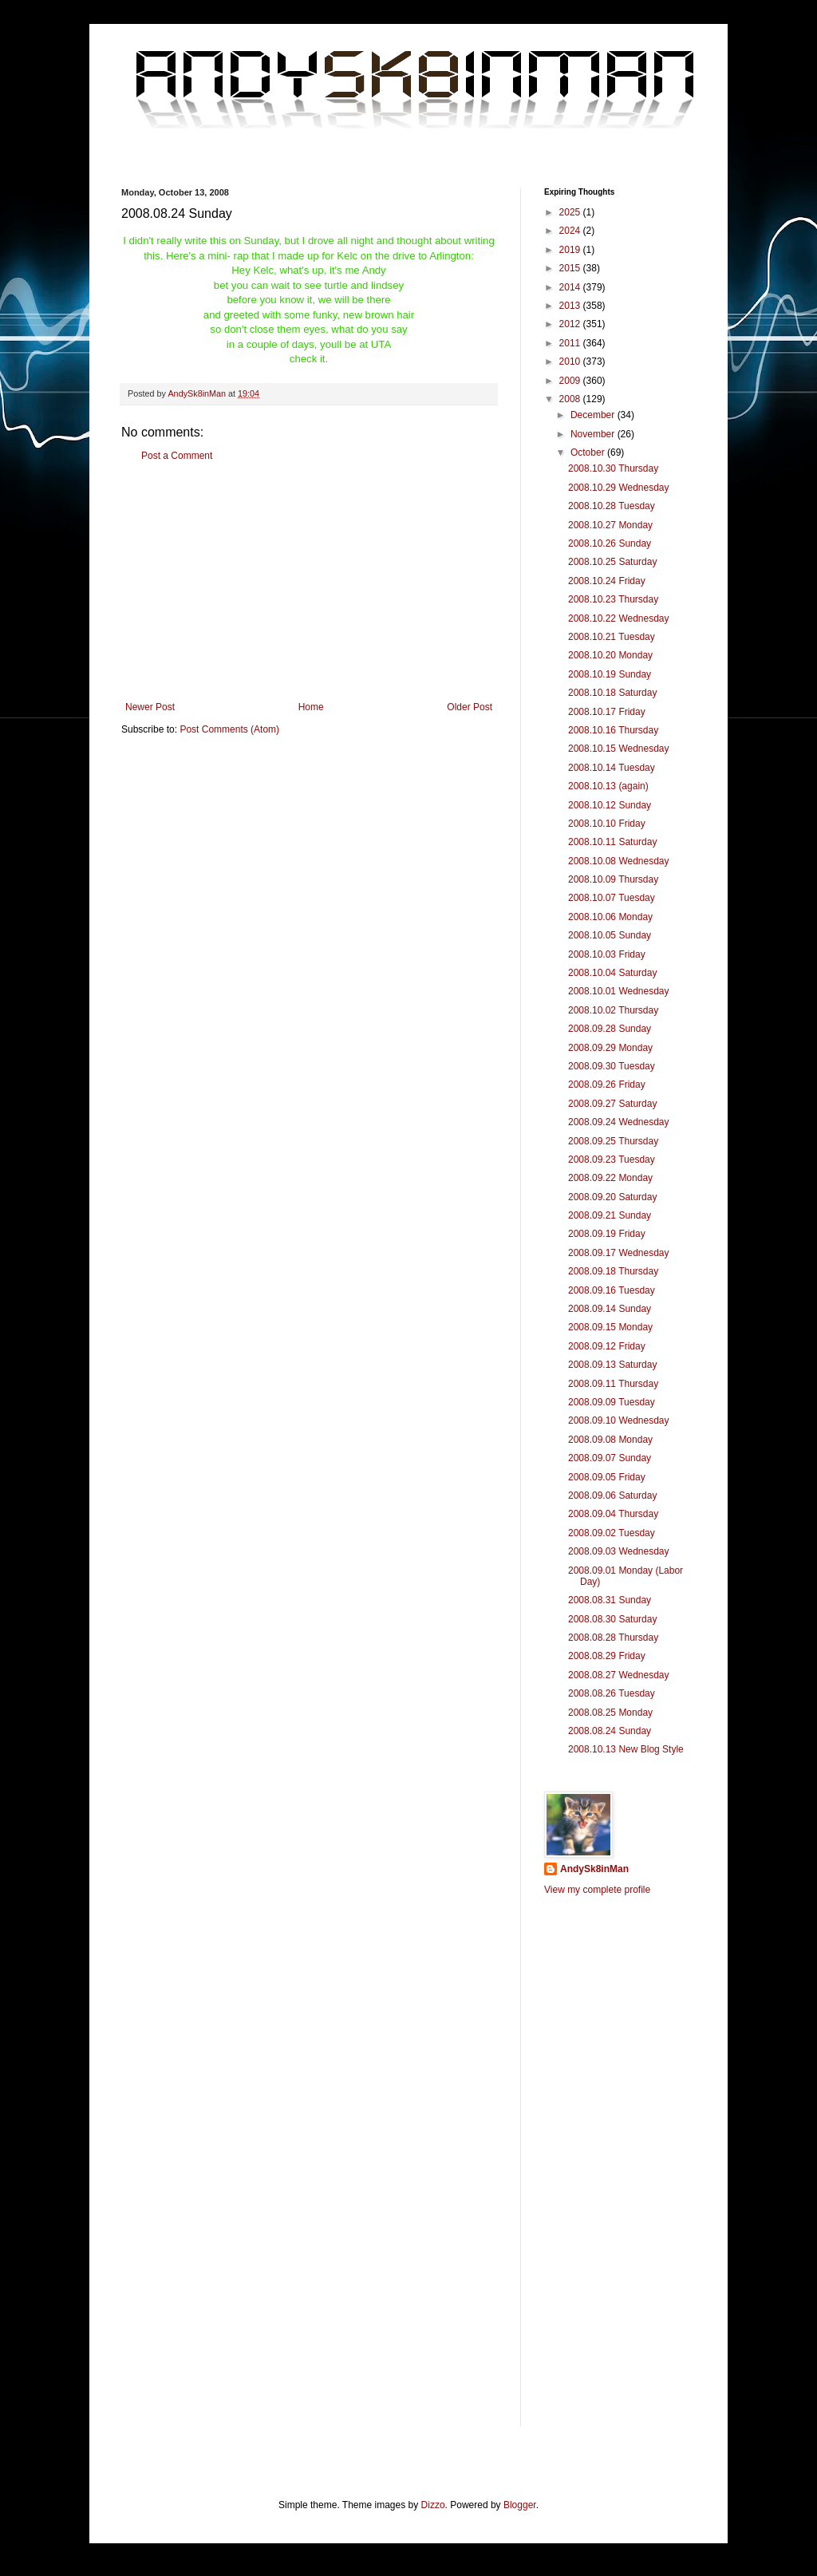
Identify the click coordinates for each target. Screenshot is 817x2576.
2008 (571, 399)
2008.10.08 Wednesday (618, 861)
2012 (571, 324)
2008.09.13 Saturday (612, 1364)
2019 (571, 249)
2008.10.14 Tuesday (611, 767)
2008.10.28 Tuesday (611, 506)
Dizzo (433, 2505)
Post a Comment (176, 455)
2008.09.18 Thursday (613, 1271)
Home (311, 707)
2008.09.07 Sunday (609, 1458)
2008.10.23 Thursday (613, 599)
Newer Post (150, 707)
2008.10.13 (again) (608, 786)
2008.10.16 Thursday (613, 730)
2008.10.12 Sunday (609, 805)
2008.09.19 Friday (606, 1233)
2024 (571, 230)
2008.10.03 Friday (606, 954)
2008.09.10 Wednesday (618, 1420)
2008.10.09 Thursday (613, 879)
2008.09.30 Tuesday (611, 1066)
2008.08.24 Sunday (609, 1730)
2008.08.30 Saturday (612, 1619)
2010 (571, 361)
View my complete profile (597, 1889)
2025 (571, 212)
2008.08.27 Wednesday (618, 1675)
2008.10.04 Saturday (612, 972)
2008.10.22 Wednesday (618, 618)
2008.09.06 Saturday (612, 1495)
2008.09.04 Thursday (613, 1513)
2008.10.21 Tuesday (611, 636)
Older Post (469, 707)
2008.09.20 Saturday (612, 1197)
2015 (571, 268)
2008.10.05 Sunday (609, 935)
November (594, 434)
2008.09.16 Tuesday (611, 1290)
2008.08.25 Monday (610, 1712)
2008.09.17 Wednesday (618, 1252)
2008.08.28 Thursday (613, 1637)
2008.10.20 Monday (610, 655)
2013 (571, 305)
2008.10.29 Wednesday (618, 487)
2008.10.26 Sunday (609, 543)
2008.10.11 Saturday (612, 841)
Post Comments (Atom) (229, 729)
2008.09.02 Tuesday (611, 1533)
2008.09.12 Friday (606, 1346)
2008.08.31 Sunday (609, 1600)
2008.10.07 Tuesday (611, 897)
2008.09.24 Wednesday (618, 1122)
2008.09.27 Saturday (612, 1103)
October (588, 452)
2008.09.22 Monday (610, 1177)
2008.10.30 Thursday (613, 468)
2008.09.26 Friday (606, 1084)
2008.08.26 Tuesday (611, 1693)
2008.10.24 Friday (606, 581)
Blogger (519, 2505)
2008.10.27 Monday (610, 525)
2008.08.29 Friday (606, 1655)
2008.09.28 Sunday (609, 1028)
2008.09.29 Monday (610, 1047)
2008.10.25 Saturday (612, 561)
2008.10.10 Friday (606, 823)
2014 (571, 287)
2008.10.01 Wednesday (618, 991)
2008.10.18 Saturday (612, 692)
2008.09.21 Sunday (609, 1215)
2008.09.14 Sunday (609, 1308)
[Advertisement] (308, 582)
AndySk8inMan (594, 1869)
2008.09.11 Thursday (613, 1383)
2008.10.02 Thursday (613, 1010)
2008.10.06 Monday (610, 917)
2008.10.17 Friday (606, 711)
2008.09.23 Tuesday (611, 1159)
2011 (571, 343)
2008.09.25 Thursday (613, 1141)
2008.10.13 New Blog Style (626, 1749)
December (594, 415)
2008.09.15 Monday (610, 1327)
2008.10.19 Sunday (609, 674)
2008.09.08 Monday (610, 1439)
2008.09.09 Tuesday (611, 1402)
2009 (571, 380)
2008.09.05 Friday (606, 1477)
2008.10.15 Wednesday (618, 748)
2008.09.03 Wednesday (618, 1551)
